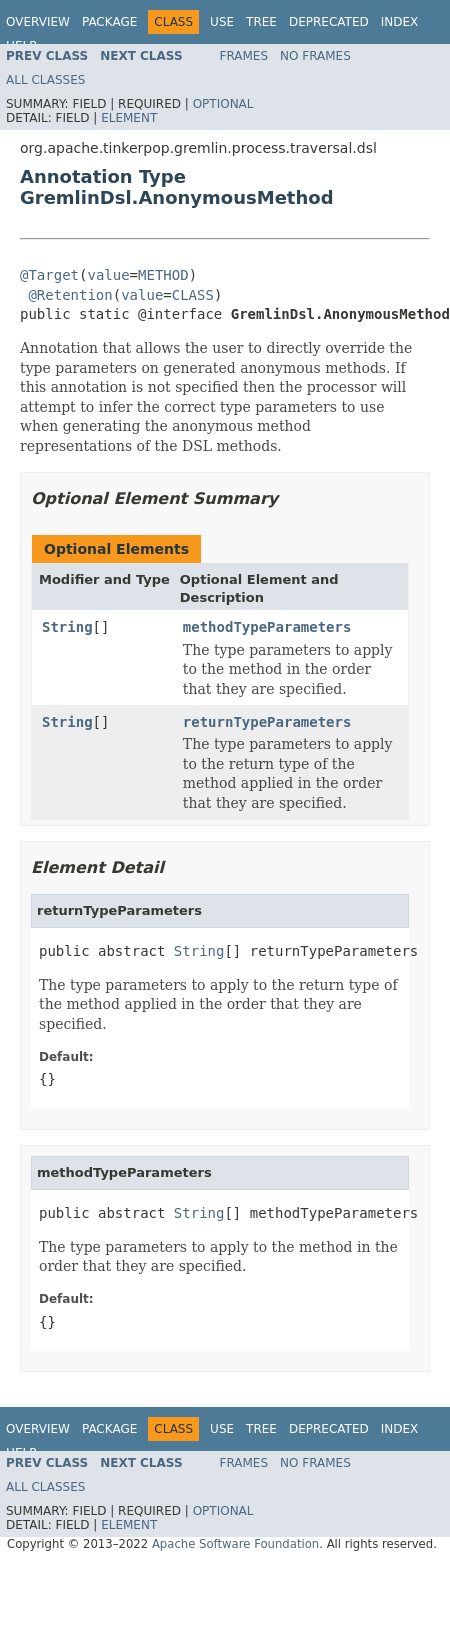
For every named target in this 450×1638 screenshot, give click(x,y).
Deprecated (329, 22)
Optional (223, 104)
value (108, 275)
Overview (38, 22)
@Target (49, 275)
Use (222, 22)
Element (129, 118)
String (67, 627)
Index (400, 22)
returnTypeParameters (267, 722)
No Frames (315, 56)
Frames (244, 56)
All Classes (45, 80)
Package (109, 22)
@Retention (70, 295)
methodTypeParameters (267, 627)
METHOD (163, 275)
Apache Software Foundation (235, 1544)
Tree (261, 22)
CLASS (193, 295)
